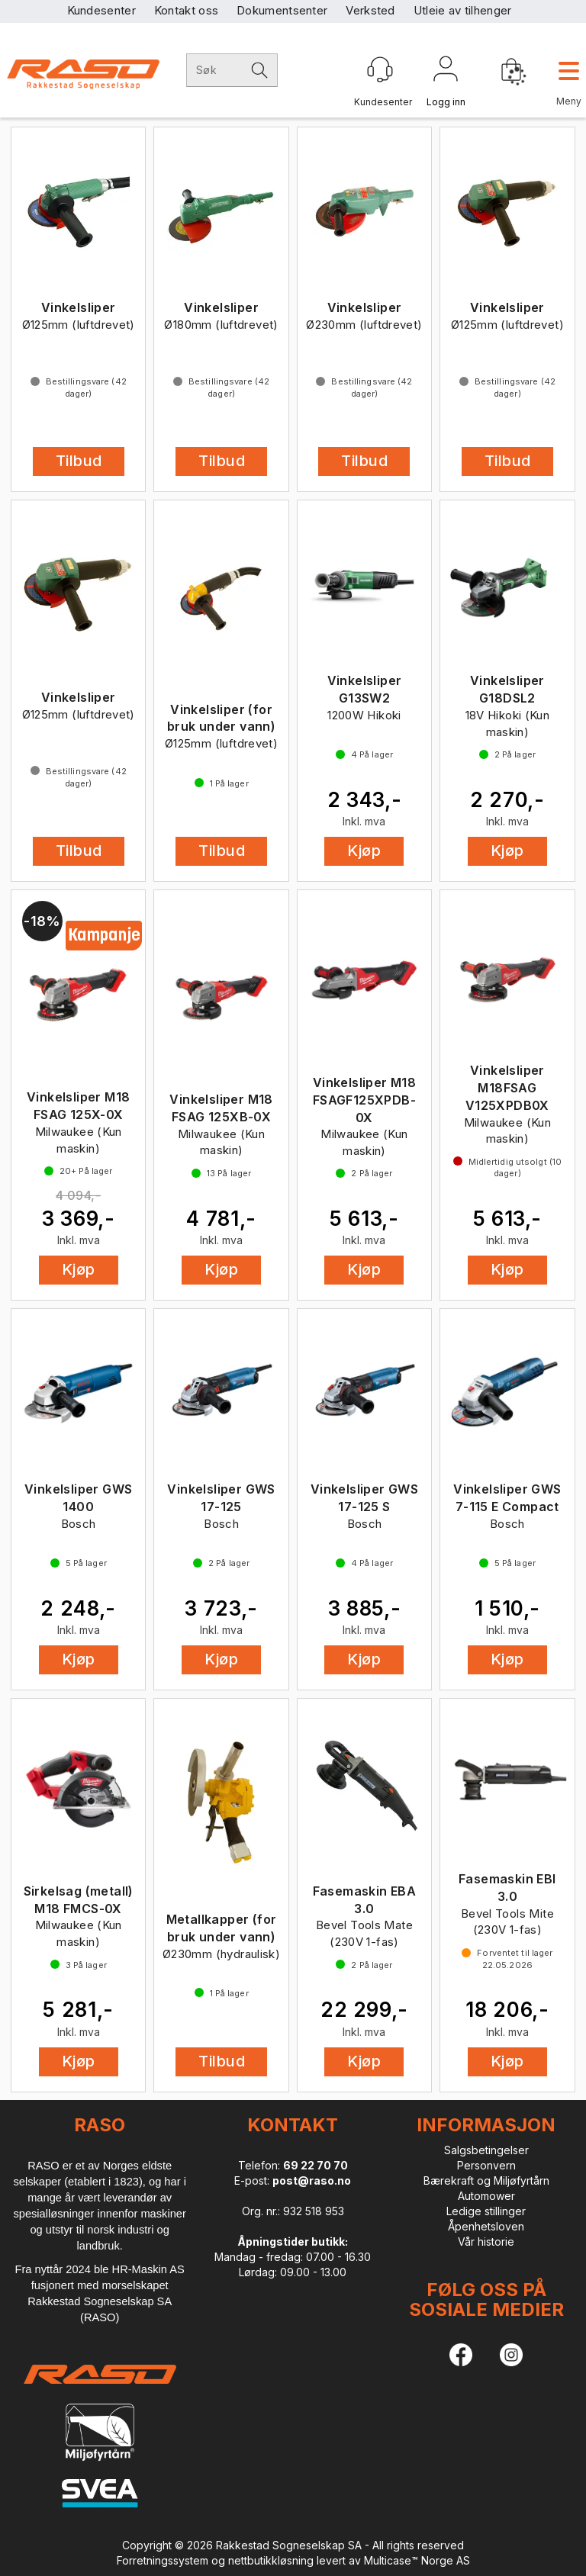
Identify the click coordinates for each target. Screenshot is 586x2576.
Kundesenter (101, 10)
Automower (486, 2195)
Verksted (370, 10)
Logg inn (445, 71)
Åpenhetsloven (486, 2226)
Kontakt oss (186, 10)
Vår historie (486, 2241)
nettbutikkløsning (271, 2560)
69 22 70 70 (315, 2165)
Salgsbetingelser (486, 2149)
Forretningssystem (162, 2560)
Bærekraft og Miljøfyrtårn (486, 2180)
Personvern (486, 2165)
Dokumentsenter (282, 10)
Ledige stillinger (486, 2211)
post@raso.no (311, 2180)
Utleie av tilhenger (463, 10)
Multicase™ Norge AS (417, 2560)
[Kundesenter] (380, 69)
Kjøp (364, 850)
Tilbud (79, 461)
